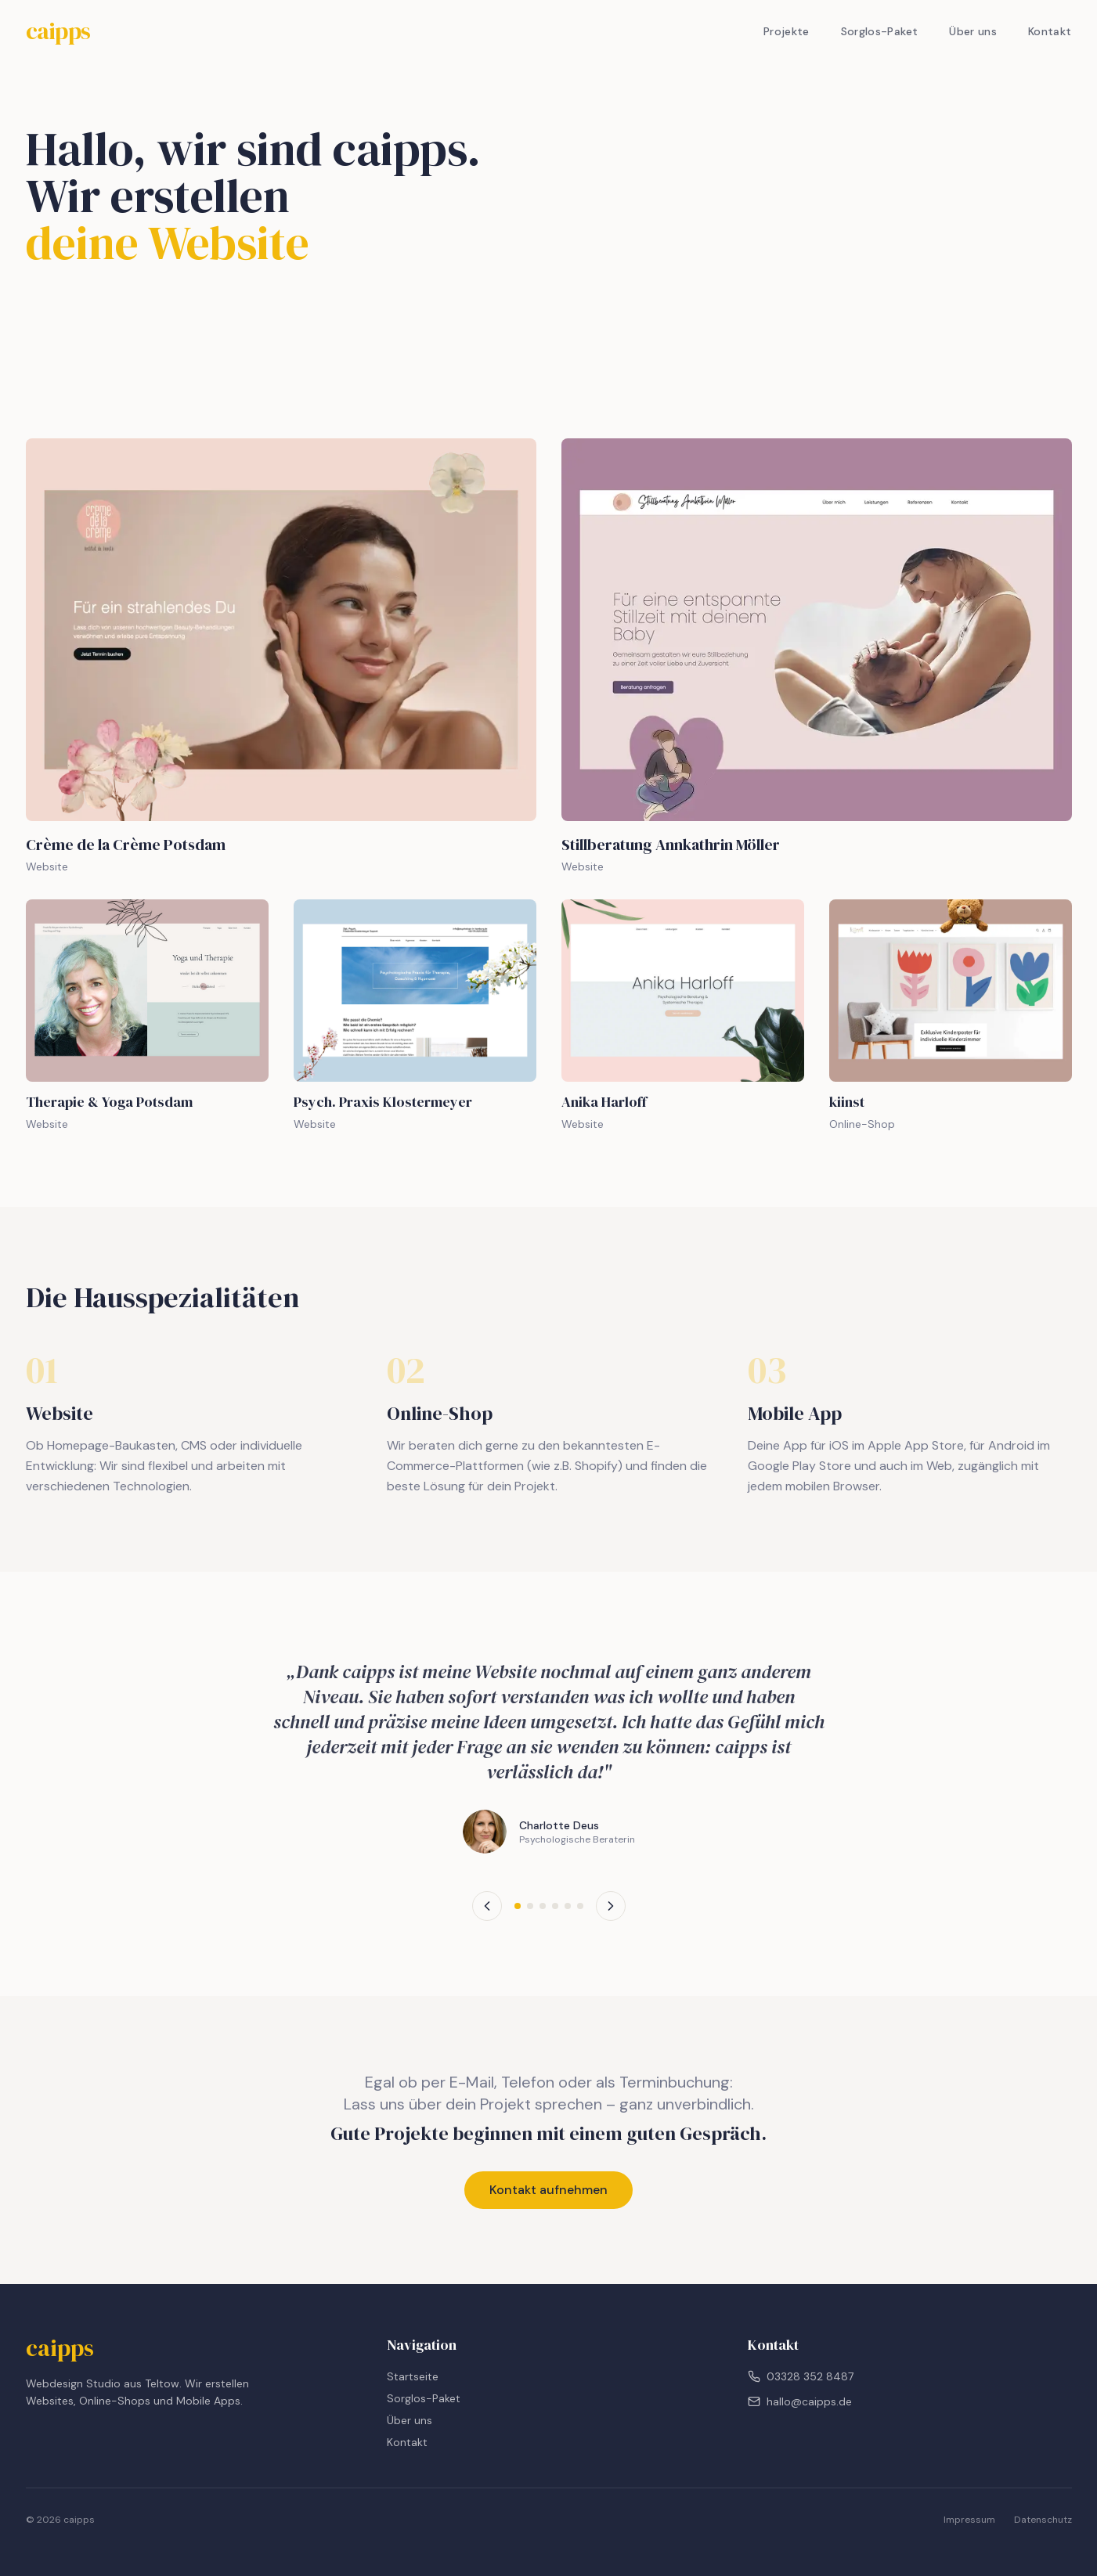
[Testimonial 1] (517, 1906)
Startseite (412, 2376)
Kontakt (1049, 31)
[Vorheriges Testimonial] (487, 1906)
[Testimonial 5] (568, 1906)
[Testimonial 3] (542, 1906)
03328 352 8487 (800, 2376)
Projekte (786, 31)
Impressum (969, 2519)
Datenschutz (1043, 2519)
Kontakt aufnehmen (548, 2189)
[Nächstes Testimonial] (611, 1906)
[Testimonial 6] (580, 1906)
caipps (58, 31)
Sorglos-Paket (879, 31)
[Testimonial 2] (530, 1906)
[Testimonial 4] (555, 1906)
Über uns (973, 31)
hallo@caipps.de (800, 2401)
